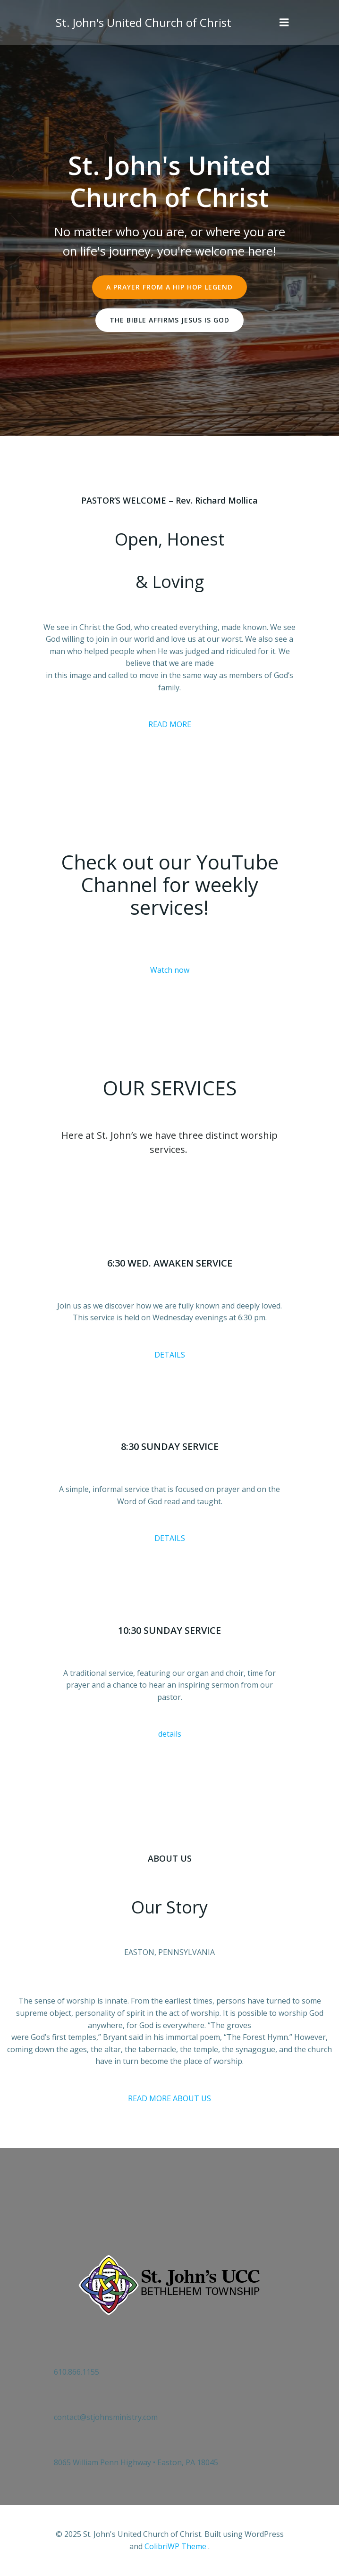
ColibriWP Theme (175, 2546)
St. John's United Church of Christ (143, 22)
